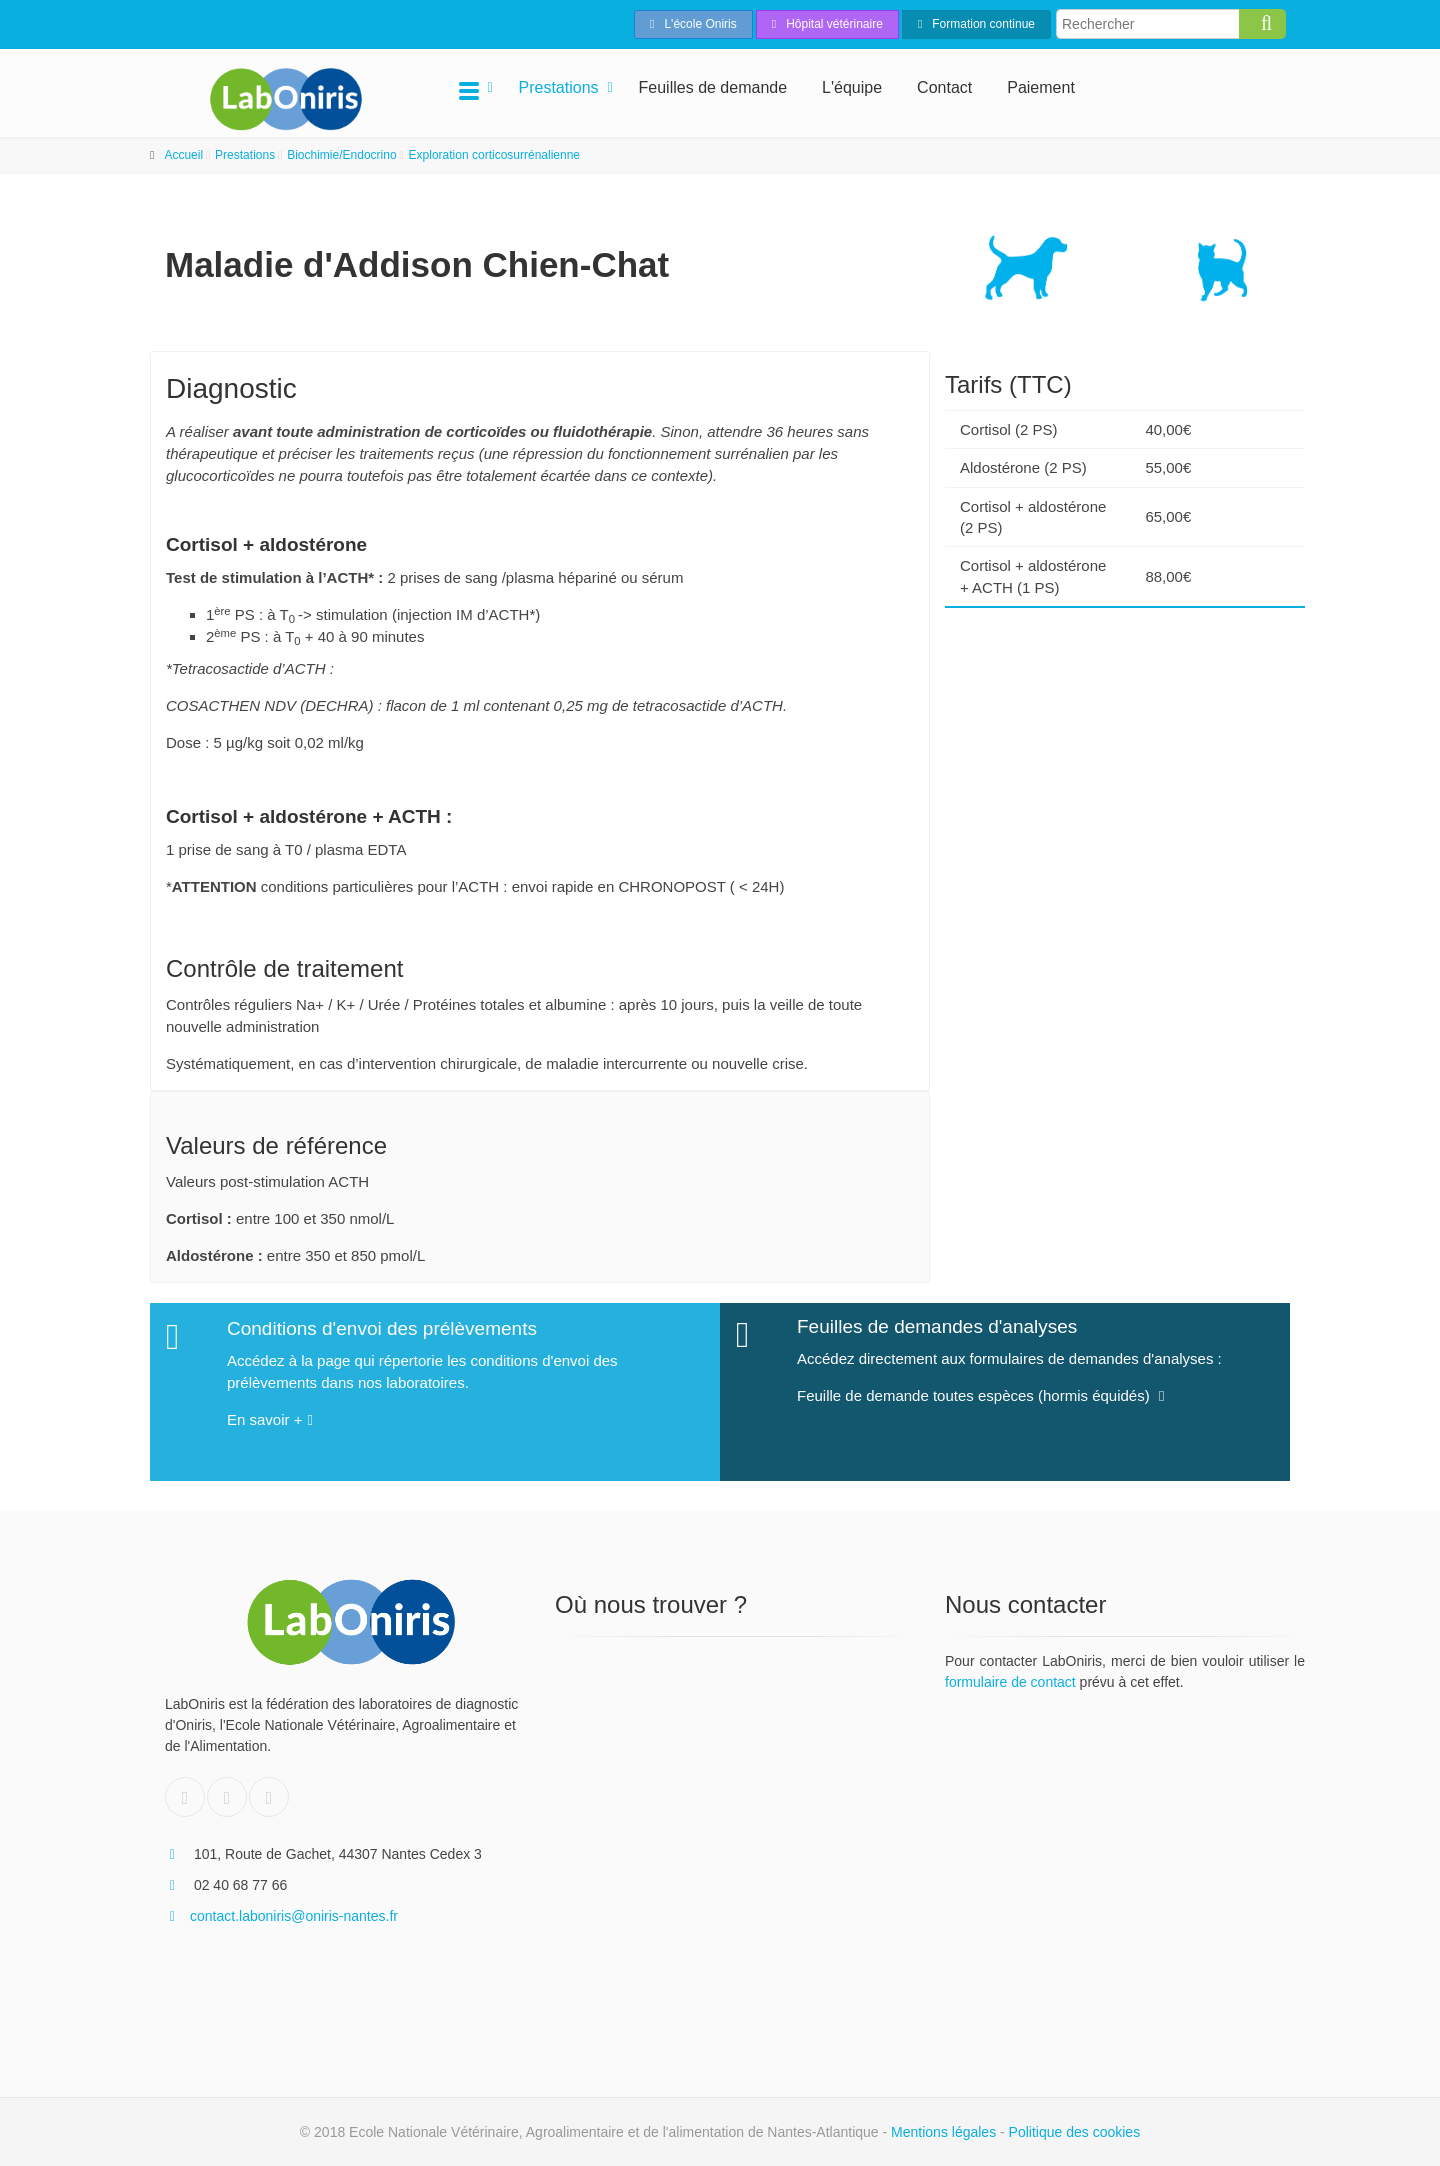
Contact (944, 87)
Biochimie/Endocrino (341, 155)
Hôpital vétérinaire (827, 24)
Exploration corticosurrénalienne (494, 155)
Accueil (183, 155)
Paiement (1041, 87)
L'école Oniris (693, 24)
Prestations (559, 87)
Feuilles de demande (713, 87)
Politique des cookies (1075, 2132)
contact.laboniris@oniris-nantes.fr (281, 1916)
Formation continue (976, 24)
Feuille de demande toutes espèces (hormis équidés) (980, 1385)
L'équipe (852, 87)
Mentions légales (943, 2132)
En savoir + (270, 1410)
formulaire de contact (1010, 1682)
